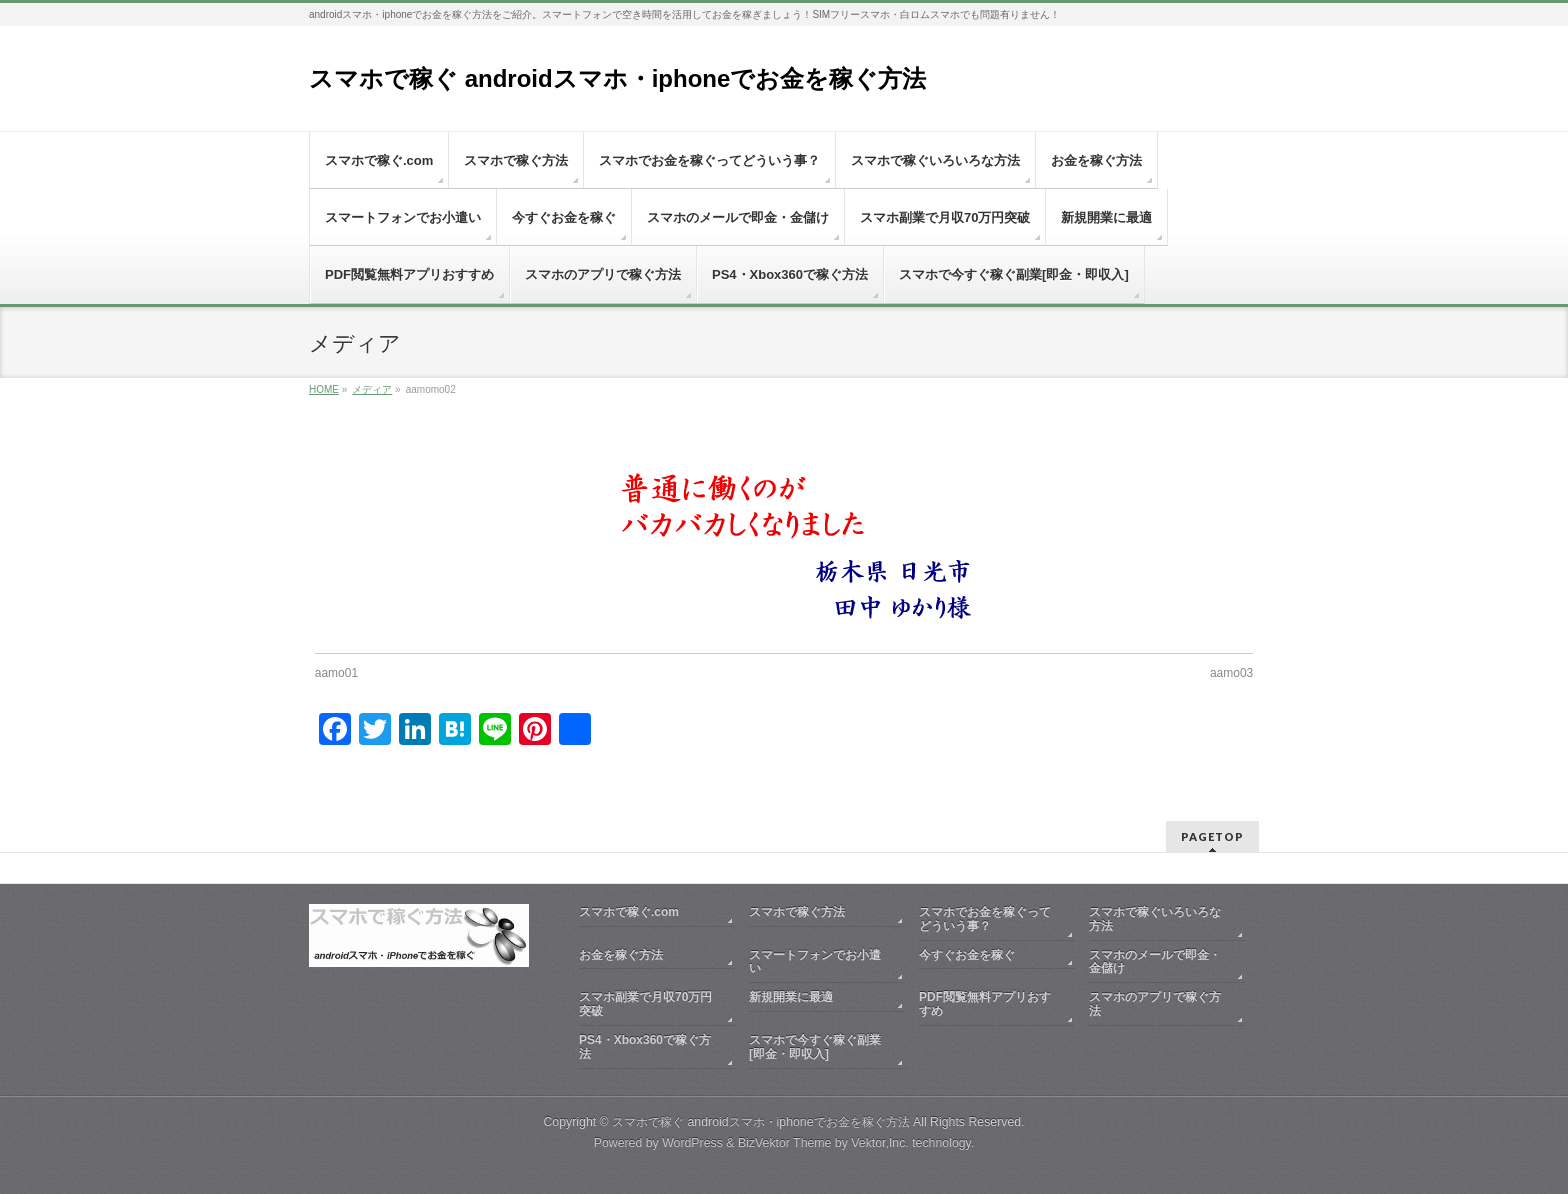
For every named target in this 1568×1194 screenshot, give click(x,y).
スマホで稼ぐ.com (629, 912)
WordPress (692, 1143)
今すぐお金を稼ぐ (967, 955)
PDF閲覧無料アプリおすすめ (985, 1004)
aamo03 (1231, 673)
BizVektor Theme (785, 1143)
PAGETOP (1212, 836)
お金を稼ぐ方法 (621, 955)
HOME (324, 389)
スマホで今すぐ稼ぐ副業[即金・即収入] (815, 1047)
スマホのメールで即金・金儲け (1155, 962)
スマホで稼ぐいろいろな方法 (1155, 919)
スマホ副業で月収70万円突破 (645, 1004)
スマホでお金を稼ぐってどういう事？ (985, 919)
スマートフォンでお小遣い (815, 962)
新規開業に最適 (791, 997)
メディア (372, 389)
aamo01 (336, 673)
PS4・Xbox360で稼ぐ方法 (645, 1047)
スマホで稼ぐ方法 (797, 912)
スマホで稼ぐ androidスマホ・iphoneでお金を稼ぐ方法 (617, 78)
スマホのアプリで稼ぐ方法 (1155, 1004)
